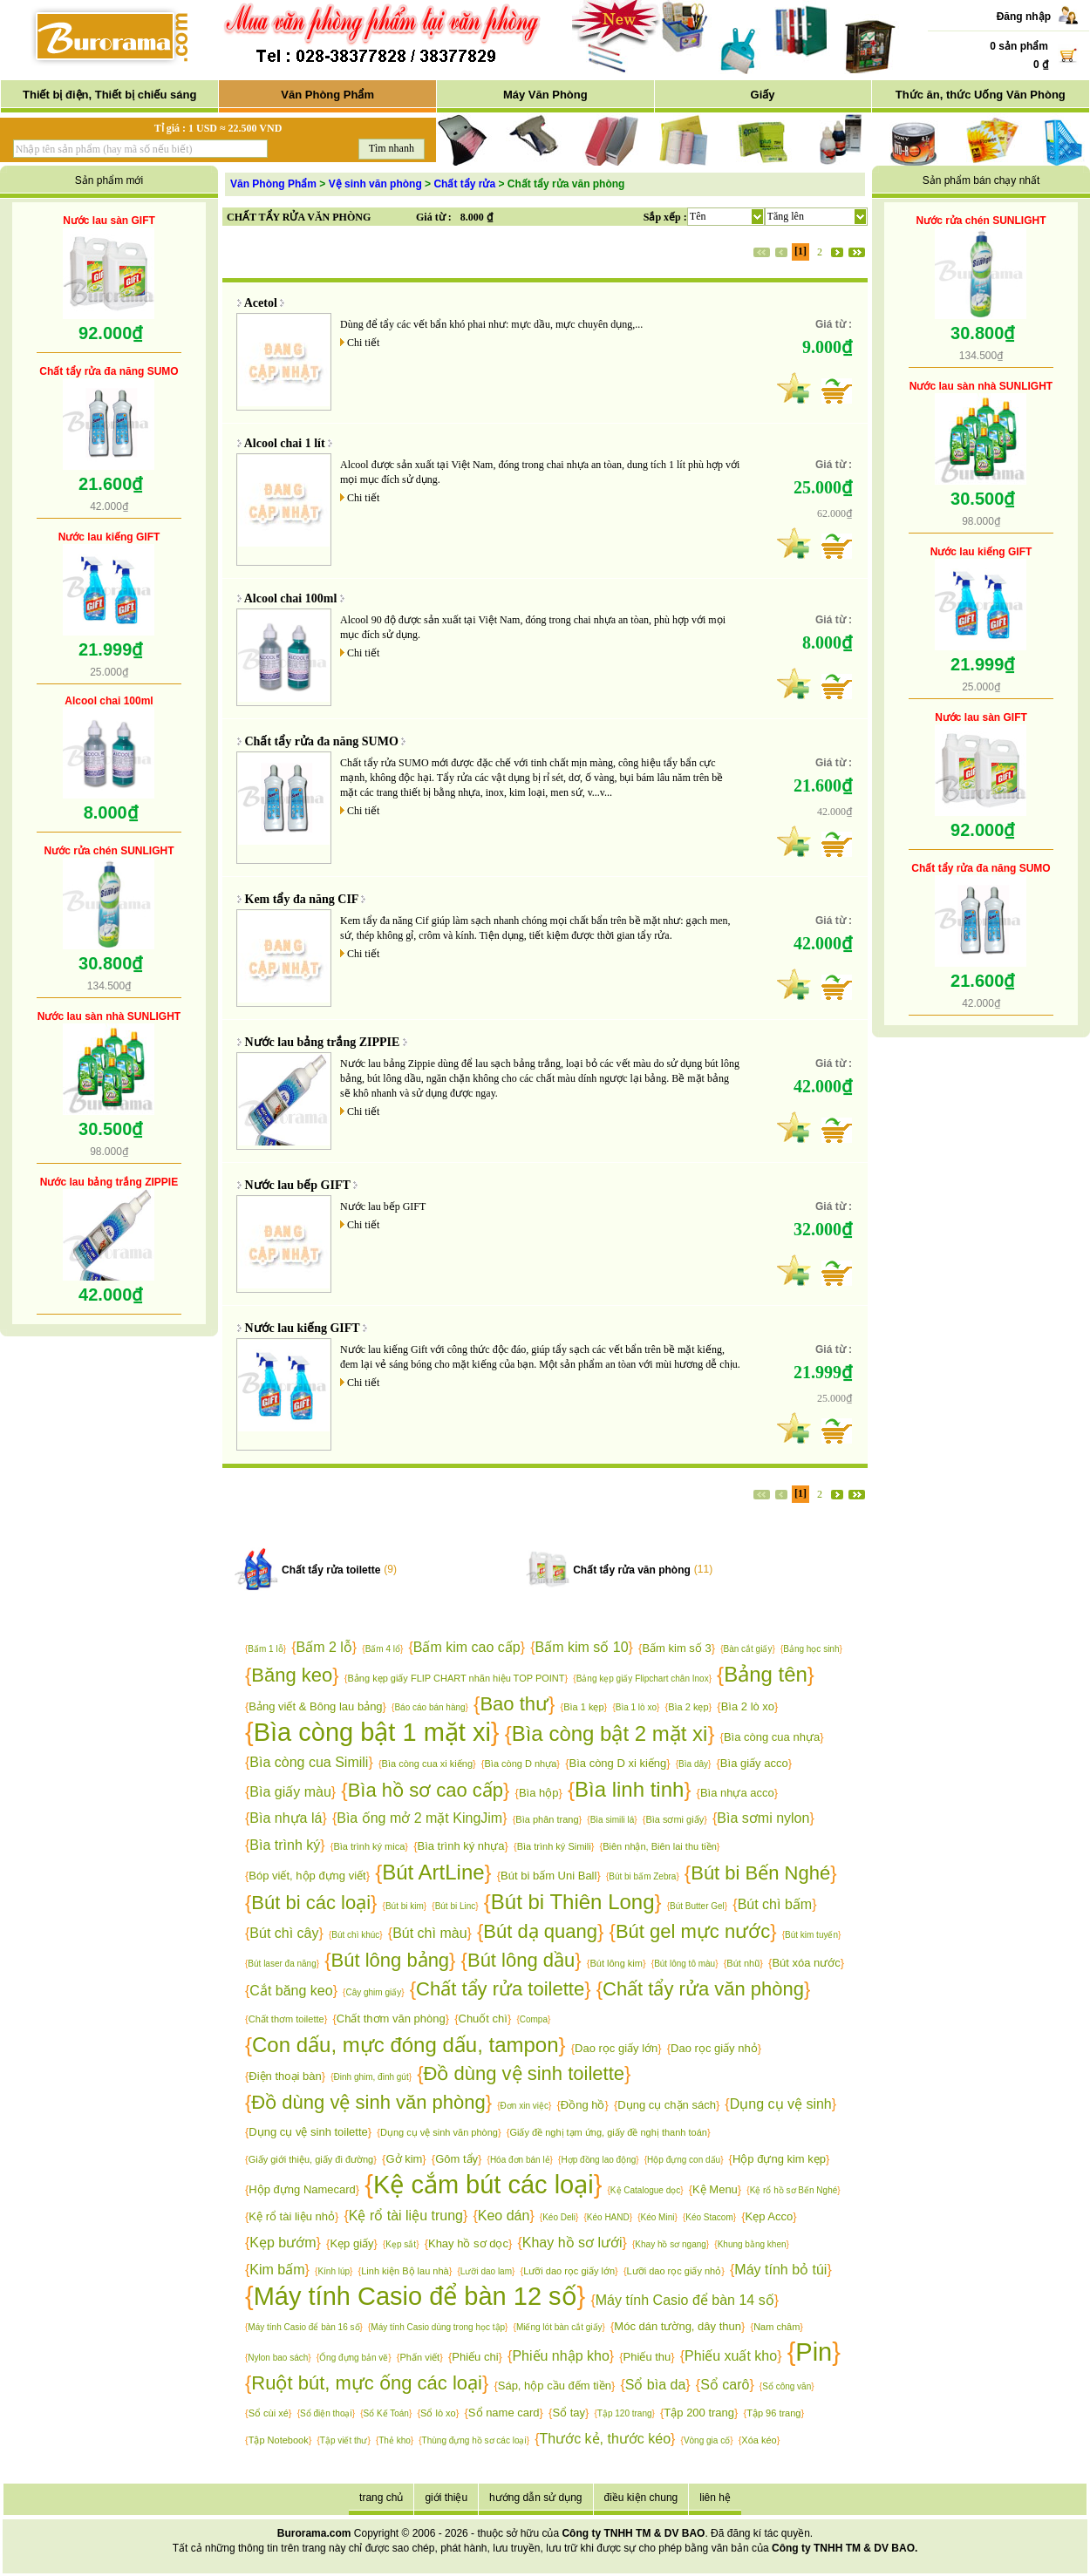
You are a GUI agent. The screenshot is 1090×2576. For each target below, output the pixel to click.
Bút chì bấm (775, 1904)
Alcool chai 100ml (109, 701)
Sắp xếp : (665, 217)
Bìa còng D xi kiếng (618, 1763)
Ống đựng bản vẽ (353, 2357)
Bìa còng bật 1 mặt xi (372, 1732)
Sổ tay (568, 2412)
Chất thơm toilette (286, 2019)
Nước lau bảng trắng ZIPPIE (109, 1182)
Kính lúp (333, 2271)
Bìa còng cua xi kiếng (427, 1763)
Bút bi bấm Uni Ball (548, 1875)
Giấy (763, 94)
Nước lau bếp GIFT (298, 1185)
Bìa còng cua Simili (308, 1762)
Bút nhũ (743, 1963)
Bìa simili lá (612, 1820)
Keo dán (504, 2215)
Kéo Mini (658, 2217)
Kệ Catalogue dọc (645, 2190)
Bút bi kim (404, 1906)
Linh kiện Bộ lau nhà (404, 2271)
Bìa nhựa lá (285, 1818)
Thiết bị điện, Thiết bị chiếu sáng (109, 94)
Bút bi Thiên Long (573, 1901)
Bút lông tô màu (684, 1963)
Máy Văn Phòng (545, 94)
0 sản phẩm (1019, 46)
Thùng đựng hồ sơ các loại (474, 2440)
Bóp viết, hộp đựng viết (307, 1875)
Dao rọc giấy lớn (616, 2048)
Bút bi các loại (311, 1902)
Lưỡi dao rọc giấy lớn (569, 2271)
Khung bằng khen (752, 2244)
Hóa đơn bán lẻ (520, 2160)
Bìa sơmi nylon (763, 1818)
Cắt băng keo (290, 1990)
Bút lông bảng (390, 1960)
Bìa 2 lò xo (747, 1706)
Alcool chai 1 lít (284, 443)
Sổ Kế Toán (386, 2413)
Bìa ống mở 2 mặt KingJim (419, 1818)
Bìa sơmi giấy (674, 1819)
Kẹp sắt (400, 2244)
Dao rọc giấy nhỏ (714, 2048)
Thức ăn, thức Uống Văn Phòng (981, 94)
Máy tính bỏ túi (780, 2269)
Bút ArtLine (433, 1872)
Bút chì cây (283, 1933)
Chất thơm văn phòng (391, 2018)
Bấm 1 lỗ (265, 1649)
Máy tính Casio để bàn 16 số (303, 2327)
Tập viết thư (344, 2440)
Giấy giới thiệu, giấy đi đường (311, 2159)
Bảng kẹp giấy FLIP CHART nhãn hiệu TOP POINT (456, 1678)
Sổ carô (724, 2384)
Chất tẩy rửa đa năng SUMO (108, 371)
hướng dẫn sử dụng (535, 2497)
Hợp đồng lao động (598, 2160)
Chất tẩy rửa (464, 184)
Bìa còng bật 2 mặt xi (610, 1733)
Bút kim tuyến (811, 1935)
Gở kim (403, 2158)
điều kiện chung (641, 2497)
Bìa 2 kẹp (688, 1707)
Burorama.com (314, 2533)
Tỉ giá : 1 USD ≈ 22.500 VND (218, 128)
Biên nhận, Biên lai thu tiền (660, 1846)
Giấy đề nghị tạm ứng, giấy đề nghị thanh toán (607, 2132)
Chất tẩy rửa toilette (331, 1570)
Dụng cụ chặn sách (666, 2104)
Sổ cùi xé (269, 2413)
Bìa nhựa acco (737, 1792)
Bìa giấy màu (289, 1791)
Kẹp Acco (770, 2216)
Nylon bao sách (278, 2357)
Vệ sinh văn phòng (375, 184)
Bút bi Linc (455, 1906)
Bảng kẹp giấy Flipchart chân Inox (642, 1678)
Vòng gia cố (707, 2440)
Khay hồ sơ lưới (572, 2242)
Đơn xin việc (524, 2105)
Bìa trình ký (284, 1845)
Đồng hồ (583, 2104)
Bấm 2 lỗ (324, 1647)
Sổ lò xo (438, 2413)
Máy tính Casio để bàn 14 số (685, 2300)
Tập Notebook (279, 2440)
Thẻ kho (394, 2440)
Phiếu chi (475, 2356)
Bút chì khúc (355, 1935)
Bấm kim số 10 (582, 1647)
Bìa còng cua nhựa (772, 1736)
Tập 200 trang (699, 2412)
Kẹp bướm (282, 2242)
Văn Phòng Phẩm (327, 94)
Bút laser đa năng (282, 1963)
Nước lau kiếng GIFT (109, 537)
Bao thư (514, 1704)
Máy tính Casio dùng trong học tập (438, 2327)
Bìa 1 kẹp (583, 1707)
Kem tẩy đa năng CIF (301, 899)
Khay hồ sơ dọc (468, 2243)
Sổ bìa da (655, 2384)
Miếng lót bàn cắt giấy (559, 2327)
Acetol (260, 302)
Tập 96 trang (773, 2413)
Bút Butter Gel (697, 1906)
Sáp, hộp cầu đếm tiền (554, 2385)
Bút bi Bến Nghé (760, 1873)
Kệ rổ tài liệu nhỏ (292, 2216)
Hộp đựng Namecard (302, 2189)
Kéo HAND (608, 2217)
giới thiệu (446, 2497)
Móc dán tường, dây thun (677, 2326)
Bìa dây (693, 1764)
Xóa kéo (758, 2440)
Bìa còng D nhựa (521, 1763)
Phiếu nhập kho (560, 2355)
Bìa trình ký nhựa (461, 1845)
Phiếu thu (647, 2356)
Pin (813, 2352)
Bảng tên (765, 1674)
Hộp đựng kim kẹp (779, 2158)
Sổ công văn (786, 2386)
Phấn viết (420, 2357)
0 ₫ (1040, 64)
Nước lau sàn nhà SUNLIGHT (109, 1016)
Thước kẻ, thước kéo (605, 2438)
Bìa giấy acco (754, 1763)
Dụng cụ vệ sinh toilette (308, 2131)
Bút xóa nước (806, 1962)
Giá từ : (434, 217)
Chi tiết (363, 342)
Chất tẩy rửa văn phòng (632, 1570)
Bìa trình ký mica (369, 1846)
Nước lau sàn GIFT (109, 220)
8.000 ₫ (476, 217)
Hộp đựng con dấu (683, 2160)
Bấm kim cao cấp (467, 1647)
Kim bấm (276, 2269)
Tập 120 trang (624, 2413)
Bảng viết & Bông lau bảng (315, 1706)
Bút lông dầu (521, 1960)
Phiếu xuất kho (731, 2355)
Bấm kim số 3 (676, 1648)
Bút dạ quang (540, 1931)
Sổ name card (504, 2412)
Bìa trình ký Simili (554, 1846)
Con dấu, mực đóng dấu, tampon (405, 2044)
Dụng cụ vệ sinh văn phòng (439, 2132)
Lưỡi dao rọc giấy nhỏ (674, 2271)
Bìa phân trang (546, 1819)
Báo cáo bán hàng (429, 1707)
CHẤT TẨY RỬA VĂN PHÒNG (299, 217)
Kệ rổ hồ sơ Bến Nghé (794, 2190)
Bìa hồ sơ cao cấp (425, 1790)
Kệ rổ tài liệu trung (406, 2215)
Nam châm (776, 2326)
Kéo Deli (559, 2217)
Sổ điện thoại (326, 2413)
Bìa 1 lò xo (636, 1707)
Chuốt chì (483, 2018)
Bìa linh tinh (629, 1789)
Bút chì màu (429, 1933)
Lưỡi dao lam (486, 2271)
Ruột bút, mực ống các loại (366, 2383)
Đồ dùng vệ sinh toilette (524, 2073)
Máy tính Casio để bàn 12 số (415, 2296)
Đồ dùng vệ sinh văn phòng (368, 2102)
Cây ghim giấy (373, 1992)
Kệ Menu (715, 2189)
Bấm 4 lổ (382, 1649)
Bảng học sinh (811, 1649)
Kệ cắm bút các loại (483, 2185)
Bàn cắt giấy (747, 1649)
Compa (534, 2019)
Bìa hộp (539, 1792)
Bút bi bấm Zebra (642, 1876)
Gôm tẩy (456, 2158)
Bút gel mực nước (693, 1931)
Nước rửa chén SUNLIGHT (109, 851)
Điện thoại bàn (285, 2076)
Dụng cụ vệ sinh (781, 2104)
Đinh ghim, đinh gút (371, 2077)
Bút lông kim (616, 1963)
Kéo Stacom (708, 2217)
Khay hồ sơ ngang (670, 2244)
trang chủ (381, 2497)
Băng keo (291, 1675)
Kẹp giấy (351, 2243)
